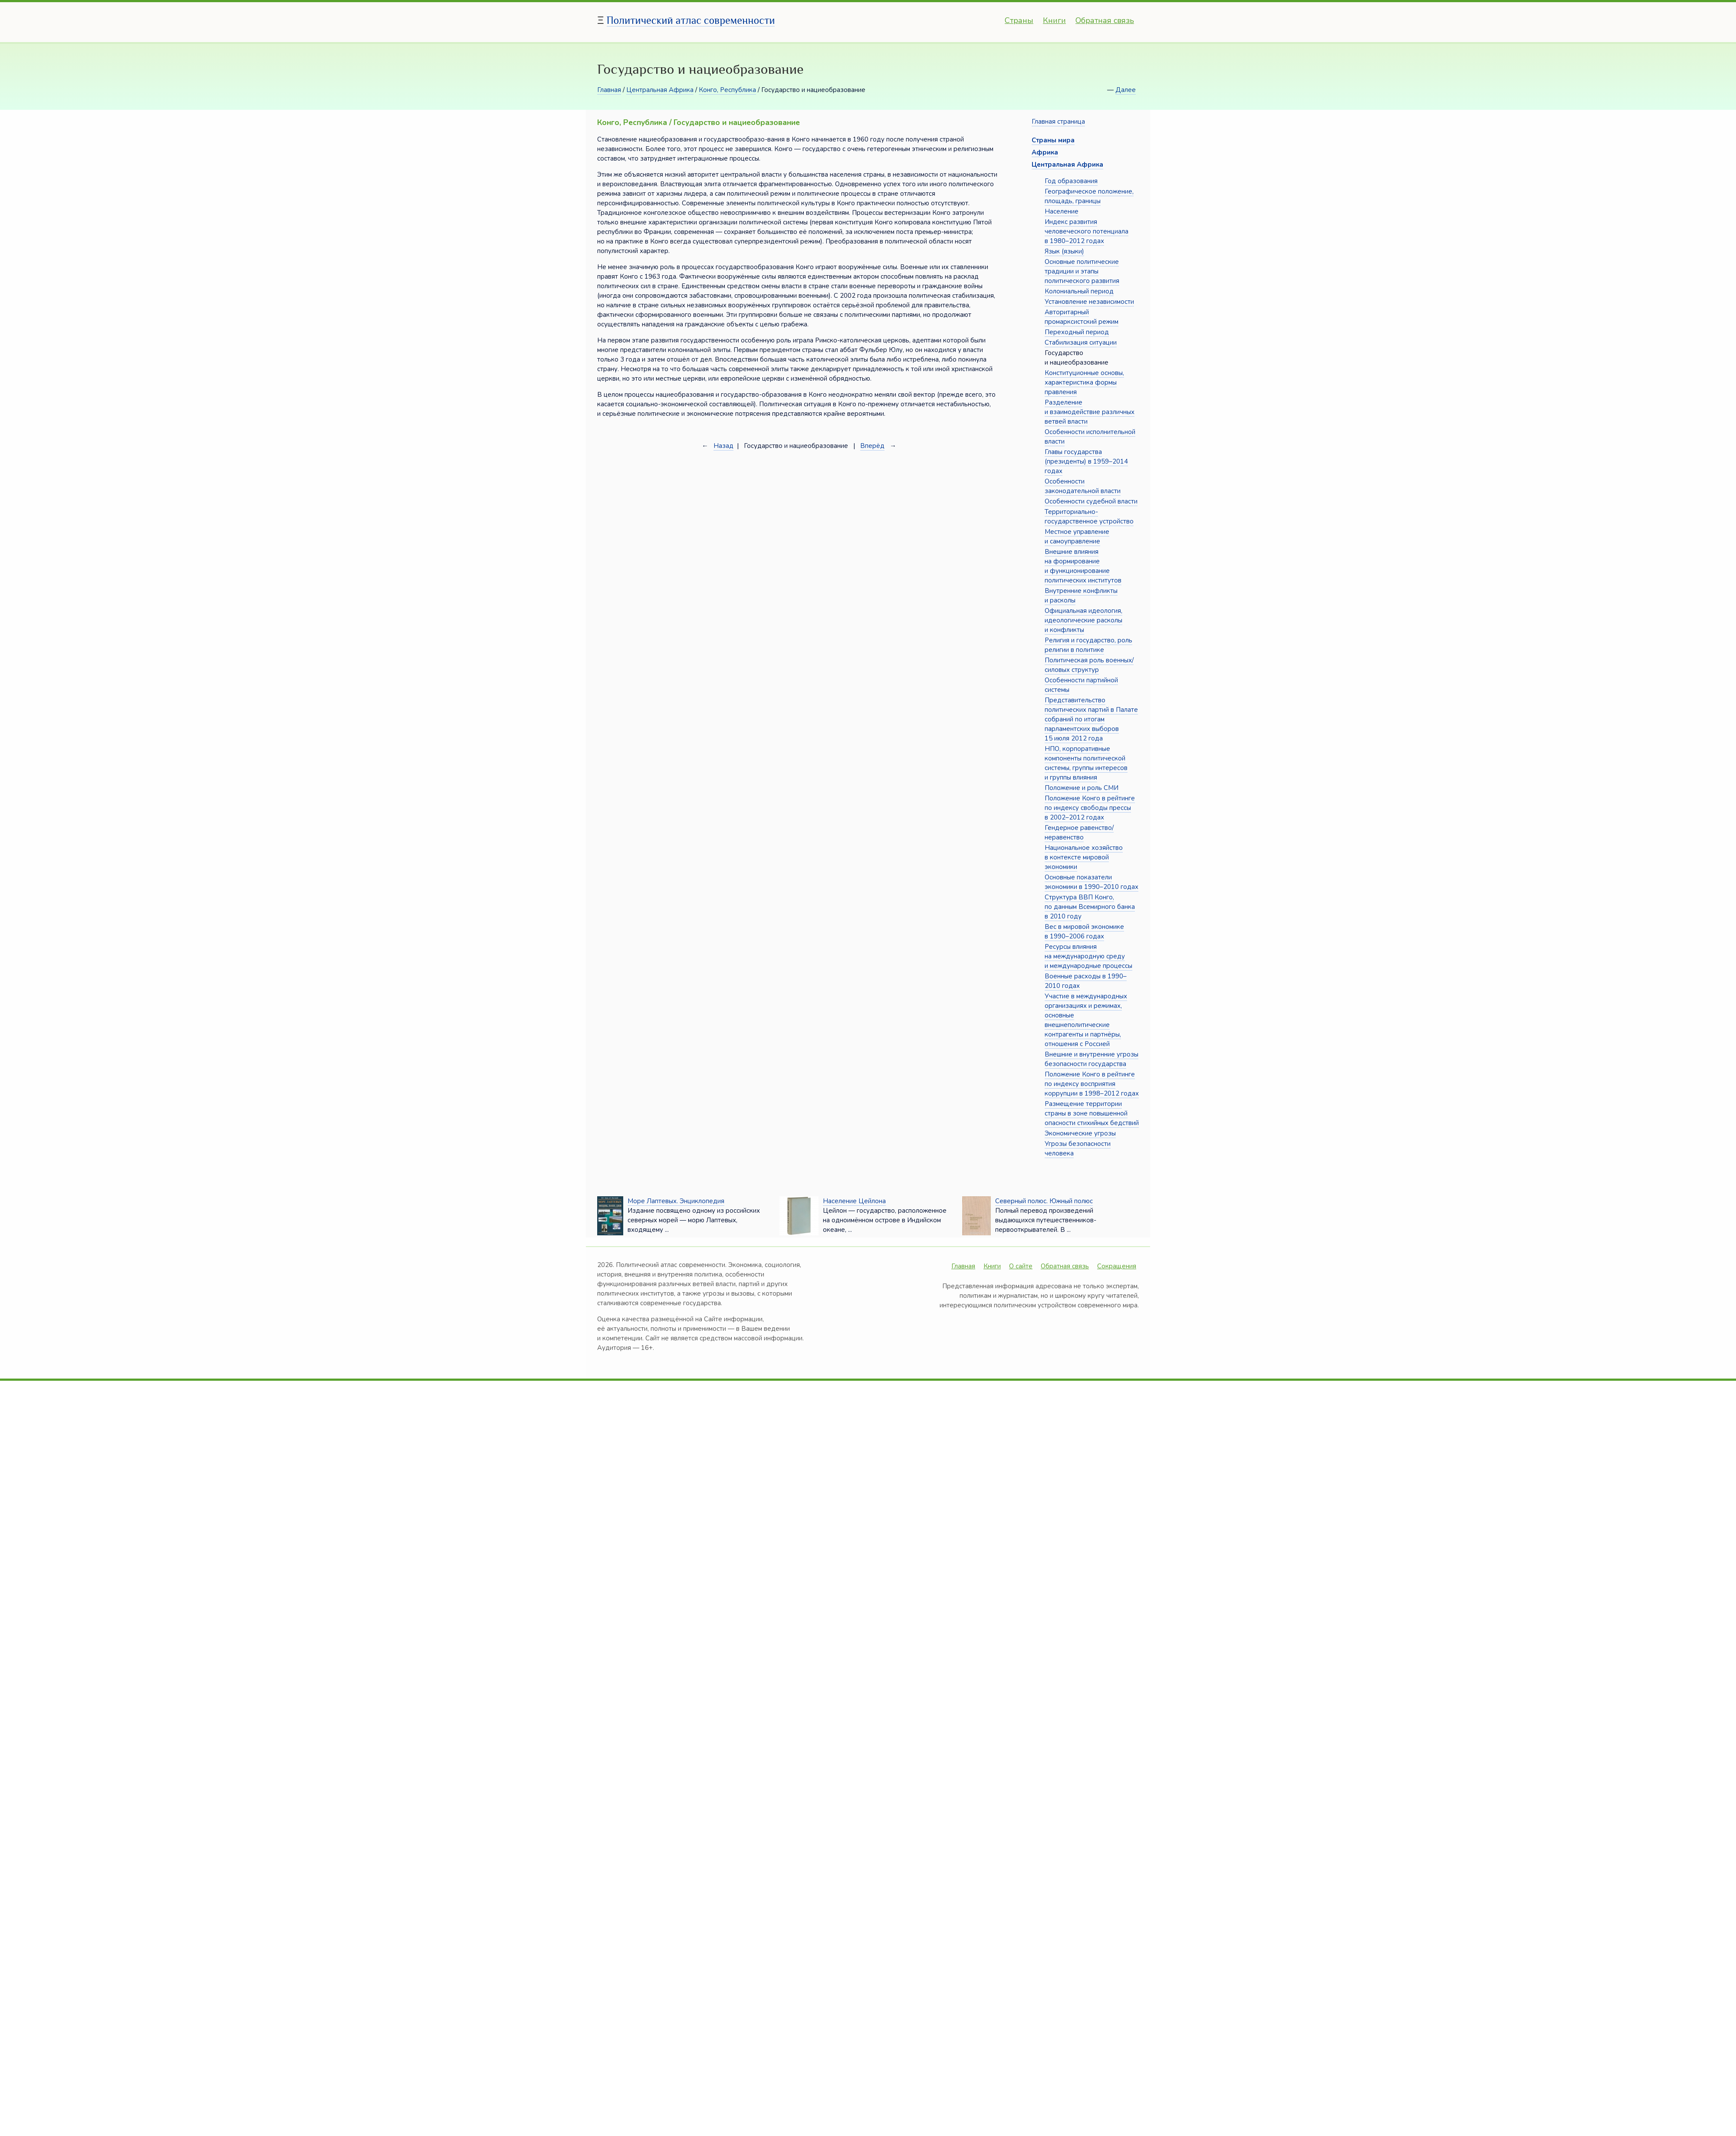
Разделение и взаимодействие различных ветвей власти (1089, 412)
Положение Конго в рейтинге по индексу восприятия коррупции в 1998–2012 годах (1092, 1084)
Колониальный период (1079, 291)
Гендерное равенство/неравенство (1079, 832)
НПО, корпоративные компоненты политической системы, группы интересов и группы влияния (1086, 763)
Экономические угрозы (1080, 1133)
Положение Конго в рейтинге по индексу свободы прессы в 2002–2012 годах (1090, 808)
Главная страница (1058, 121)
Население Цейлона (854, 1201)
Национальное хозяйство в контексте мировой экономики (1084, 857)
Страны (1019, 20)
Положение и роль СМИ (1081, 787)
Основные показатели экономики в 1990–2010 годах (1091, 882)
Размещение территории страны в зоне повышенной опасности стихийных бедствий (1092, 1113)
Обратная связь (1104, 20)
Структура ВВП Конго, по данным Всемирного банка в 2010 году (1090, 907)
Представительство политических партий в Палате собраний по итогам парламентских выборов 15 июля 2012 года (1091, 719)
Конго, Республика (727, 90)
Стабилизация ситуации (1081, 342)
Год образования (1071, 181)
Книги (1054, 20)
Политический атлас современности (691, 20)
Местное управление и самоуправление (1077, 536)
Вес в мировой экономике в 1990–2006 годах (1084, 931)
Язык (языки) (1064, 251)
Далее (1125, 90)
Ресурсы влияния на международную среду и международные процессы (1088, 956)
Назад (723, 445)
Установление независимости (1089, 301)
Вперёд (872, 445)
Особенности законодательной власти (1083, 486)
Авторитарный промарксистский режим (1081, 317)
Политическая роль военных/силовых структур (1089, 665)
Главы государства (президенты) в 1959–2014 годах (1086, 461)
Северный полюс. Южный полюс (1044, 1201)
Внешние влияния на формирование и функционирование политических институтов (1083, 566)
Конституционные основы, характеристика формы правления (1084, 382)
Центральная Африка (660, 90)
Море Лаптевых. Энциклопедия (676, 1201)
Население (1061, 211)
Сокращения (1116, 1266)
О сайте (1020, 1266)
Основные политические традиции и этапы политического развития (1082, 271)
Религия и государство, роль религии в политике (1088, 645)
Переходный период (1077, 332)
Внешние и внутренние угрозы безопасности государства (1091, 1059)
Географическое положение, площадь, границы (1089, 196)
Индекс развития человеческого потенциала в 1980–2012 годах (1086, 231)
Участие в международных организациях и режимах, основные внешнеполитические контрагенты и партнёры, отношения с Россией (1086, 1020)
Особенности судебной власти (1091, 501)
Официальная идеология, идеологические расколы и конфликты (1083, 620)
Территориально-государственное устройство (1089, 516)
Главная (609, 90)
